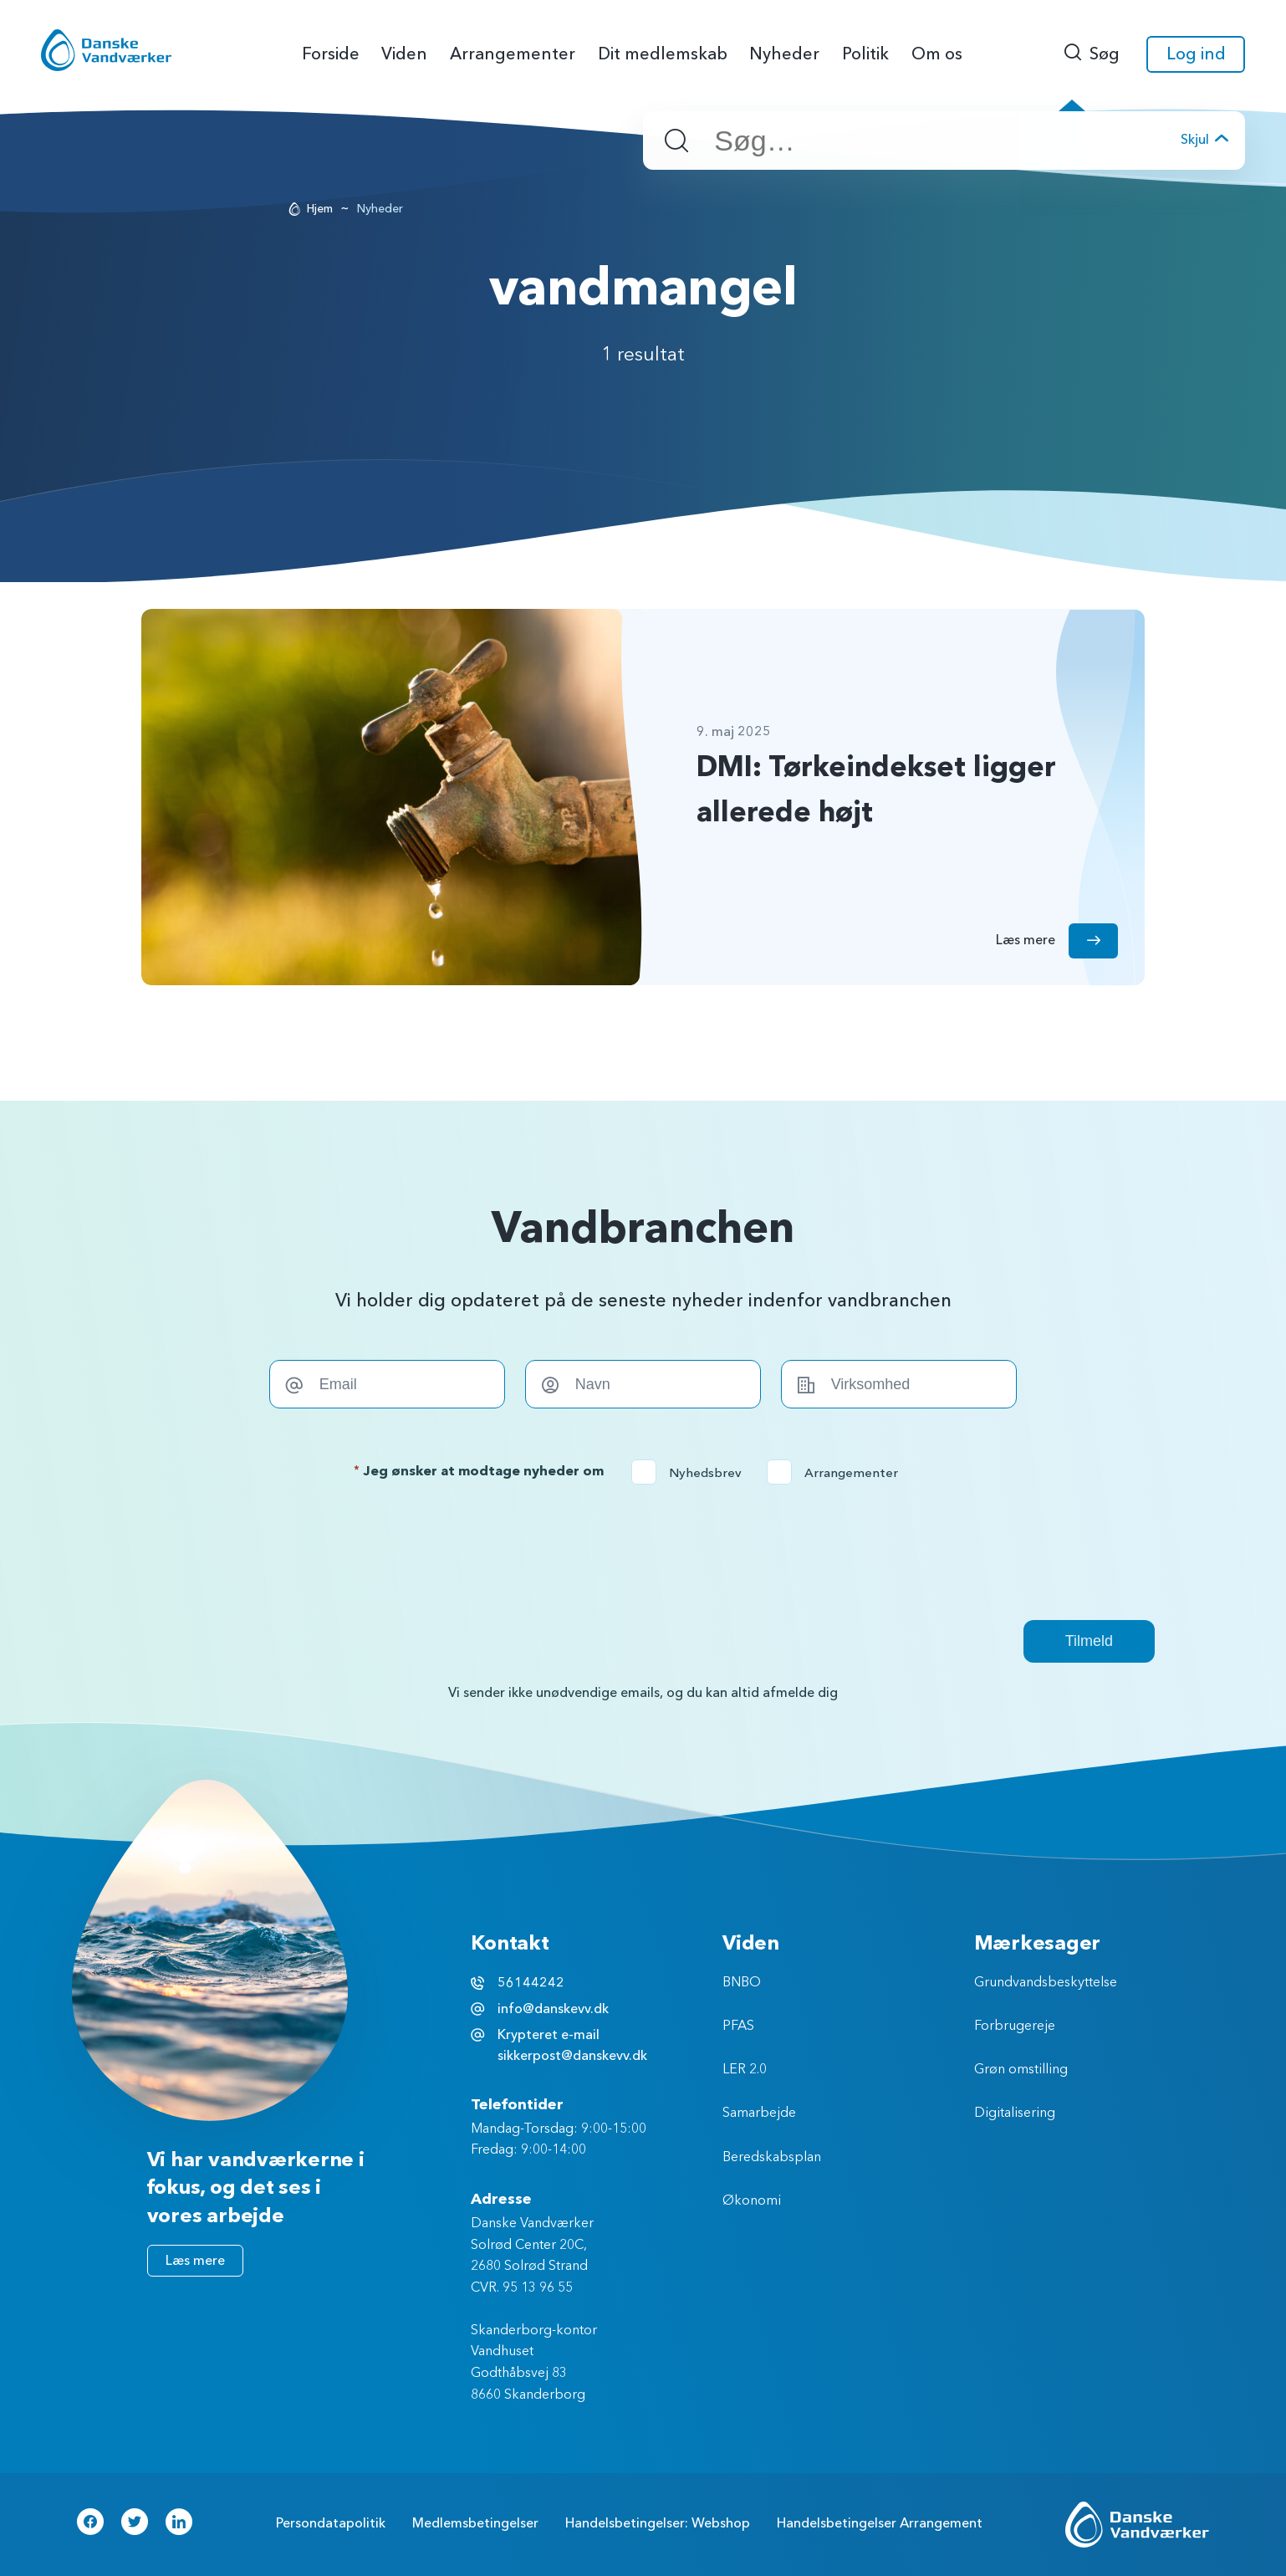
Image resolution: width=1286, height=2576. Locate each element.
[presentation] (643, 1552)
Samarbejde (759, 2113)
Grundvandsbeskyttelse (1045, 1983)
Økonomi (751, 2201)
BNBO (741, 1983)
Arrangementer (837, 1472)
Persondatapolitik (330, 2523)
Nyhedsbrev (692, 1472)
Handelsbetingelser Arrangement (879, 2523)
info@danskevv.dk (553, 2009)
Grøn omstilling (1021, 2070)
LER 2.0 (744, 2070)
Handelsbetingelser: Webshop (657, 2523)
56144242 (531, 1983)
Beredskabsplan (771, 2158)
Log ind (1196, 54)
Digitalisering (1014, 2113)
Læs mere (195, 2260)
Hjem (320, 209)
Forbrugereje (1014, 2026)
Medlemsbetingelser (475, 2523)
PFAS (738, 2026)
